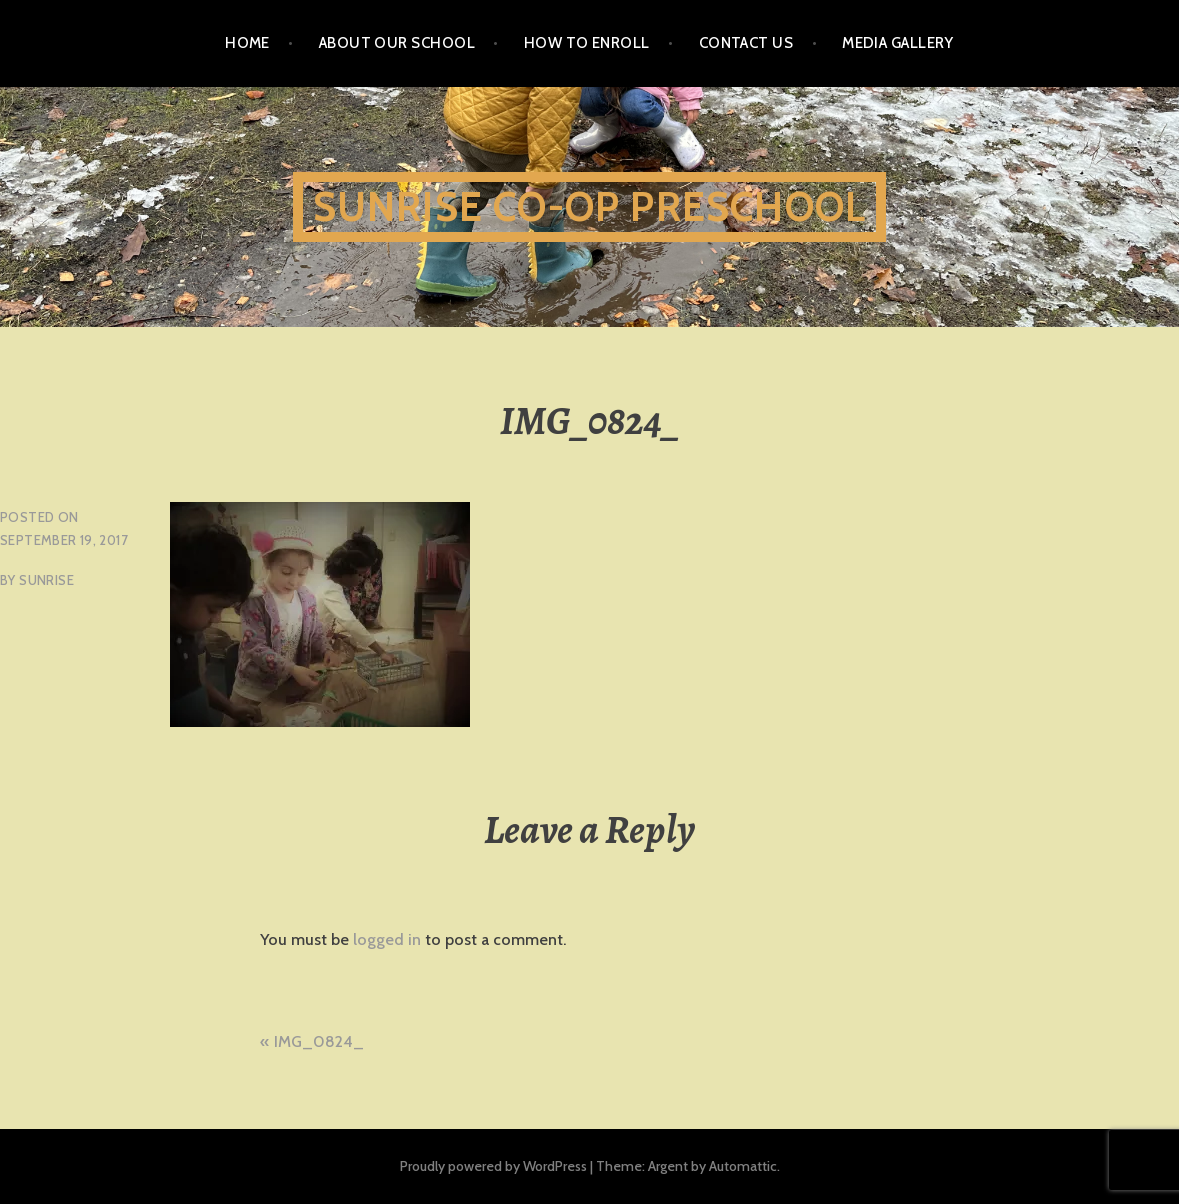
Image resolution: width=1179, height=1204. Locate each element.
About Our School (397, 43)
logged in (387, 939)
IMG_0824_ (319, 1041)
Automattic (743, 1166)
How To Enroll (587, 43)
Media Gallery (898, 43)
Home (247, 43)
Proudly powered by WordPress (493, 1166)
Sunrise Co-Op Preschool (590, 206)
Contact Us (746, 43)
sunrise (46, 580)
